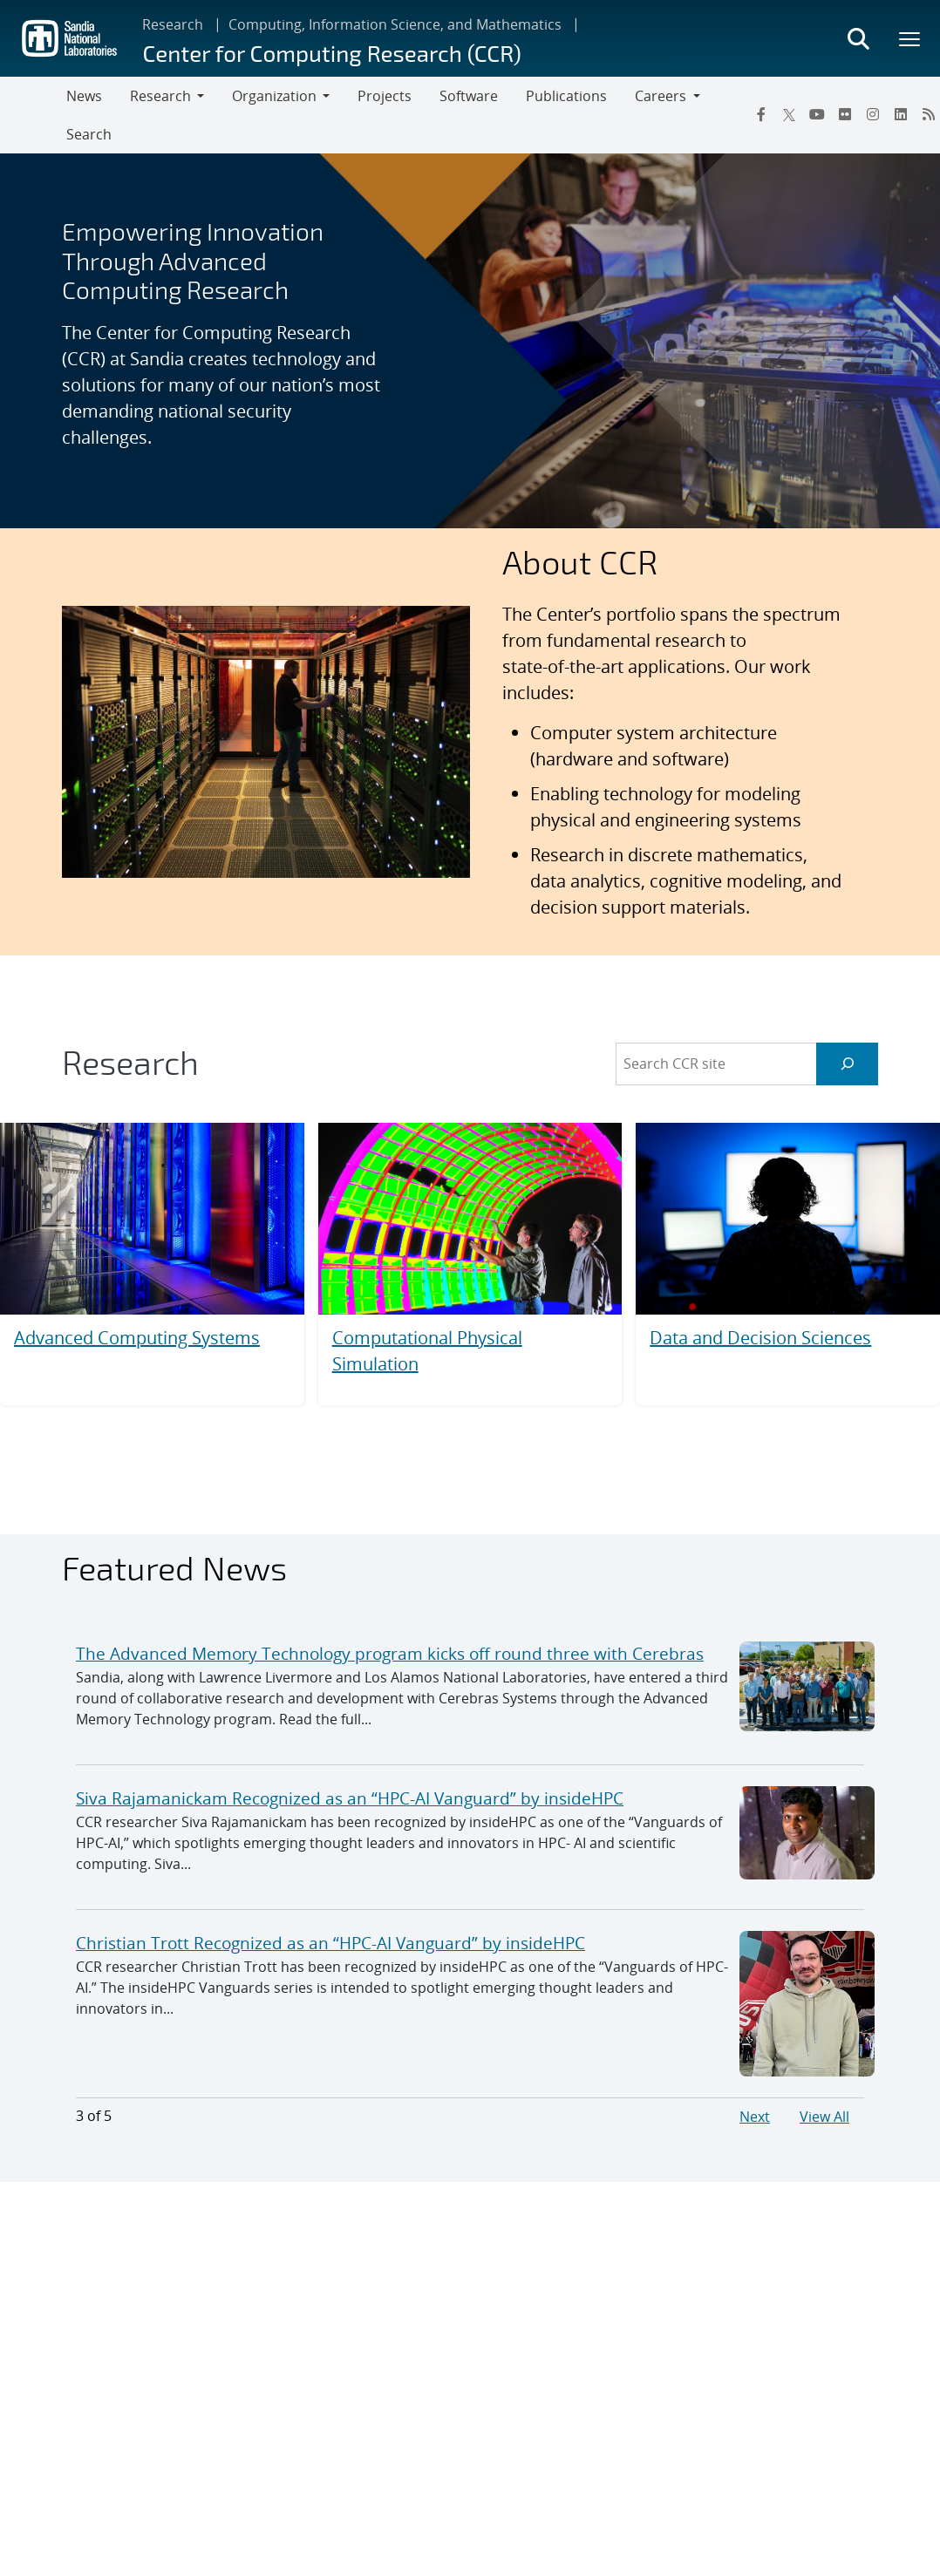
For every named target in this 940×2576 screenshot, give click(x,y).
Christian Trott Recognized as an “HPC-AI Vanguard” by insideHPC (330, 1942)
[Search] (847, 1064)
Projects (385, 95)
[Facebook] (761, 114)
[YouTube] (817, 114)
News (84, 95)
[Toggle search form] (858, 38)
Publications (566, 95)
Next (754, 2116)
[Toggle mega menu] (910, 38)
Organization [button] (274, 95)
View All (824, 2116)
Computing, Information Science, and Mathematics (395, 24)
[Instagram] (873, 114)
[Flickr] (845, 114)
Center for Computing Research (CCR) (331, 52)
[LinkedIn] (901, 114)
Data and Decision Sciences (760, 1337)
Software (468, 95)
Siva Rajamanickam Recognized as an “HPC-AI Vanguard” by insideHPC (349, 1798)
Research (172, 24)
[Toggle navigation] (33, 115)
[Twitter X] (789, 114)
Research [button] (160, 95)
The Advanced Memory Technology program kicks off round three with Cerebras (390, 1653)
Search (89, 134)
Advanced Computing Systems (137, 1337)
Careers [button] (660, 95)
